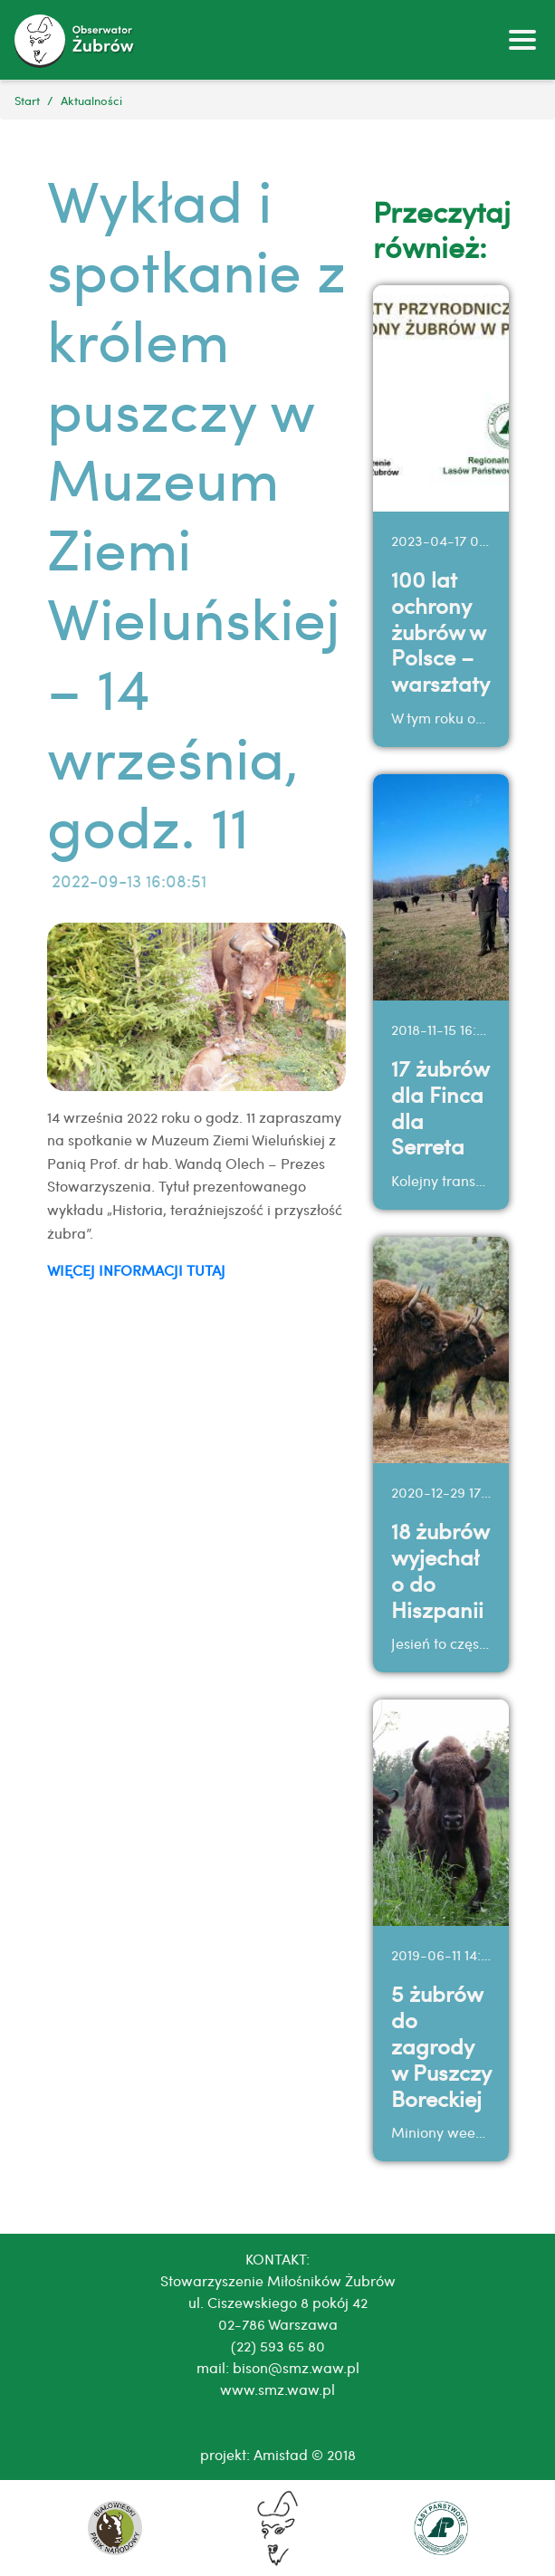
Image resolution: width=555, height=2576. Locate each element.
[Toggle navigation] (522, 40)
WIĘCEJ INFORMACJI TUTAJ (136, 1269)
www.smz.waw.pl (277, 2389)
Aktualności (91, 100)
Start (27, 100)
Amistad (281, 2454)
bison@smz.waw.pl (296, 2367)
